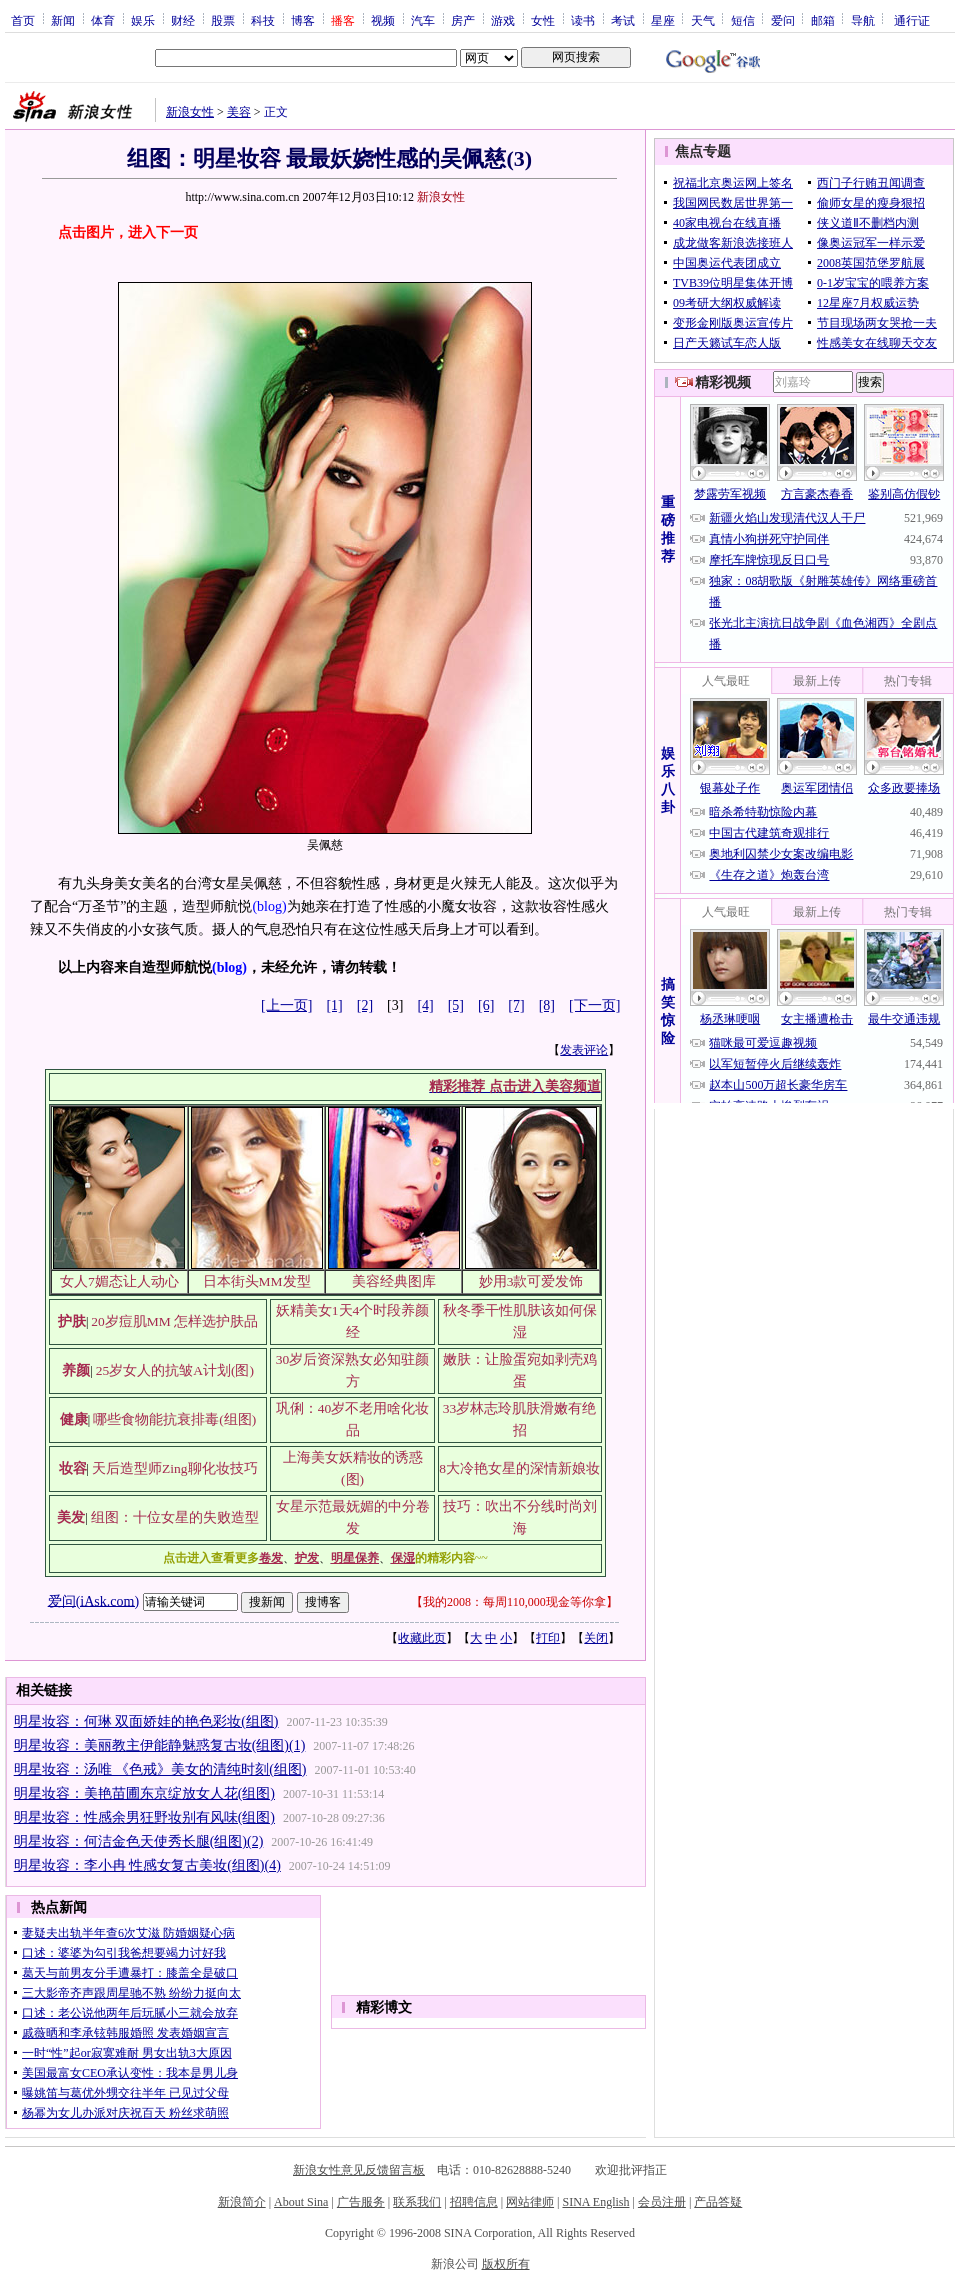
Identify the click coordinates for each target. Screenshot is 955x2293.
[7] (516, 1005)
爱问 (783, 20)
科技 (263, 20)
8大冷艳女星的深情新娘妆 (519, 1468)
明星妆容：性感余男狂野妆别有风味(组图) (144, 1817)
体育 (103, 20)
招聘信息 (474, 2202)
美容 (239, 112)
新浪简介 (242, 2202)
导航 (863, 20)
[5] (456, 1005)
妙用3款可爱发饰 (531, 1281)
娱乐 (143, 20)
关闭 (596, 1638)
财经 (183, 20)
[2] (365, 1005)
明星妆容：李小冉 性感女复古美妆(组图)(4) (147, 1865)
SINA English (595, 2202)
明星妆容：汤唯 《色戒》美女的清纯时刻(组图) (160, 1769)
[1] (334, 1005)
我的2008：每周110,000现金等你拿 (514, 1602)
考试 (623, 20)
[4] (425, 1005)
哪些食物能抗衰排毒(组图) (174, 1419)
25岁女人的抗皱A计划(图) (175, 1370)
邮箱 (823, 20)
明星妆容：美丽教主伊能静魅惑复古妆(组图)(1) (160, 1745)
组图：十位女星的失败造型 (175, 1517)
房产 (463, 20)
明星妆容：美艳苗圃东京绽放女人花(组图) (144, 1793)
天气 (703, 20)
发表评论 (584, 1050)
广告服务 (361, 2202)
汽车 (423, 20)
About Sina (301, 2202)
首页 (23, 20)
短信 (743, 20)
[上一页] (286, 1005)
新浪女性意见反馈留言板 (359, 2170)
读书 (583, 20)
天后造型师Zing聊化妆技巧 (175, 1468)
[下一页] (594, 1005)
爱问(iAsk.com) (93, 1600)
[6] (486, 1005)
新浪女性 (190, 112)
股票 (223, 20)
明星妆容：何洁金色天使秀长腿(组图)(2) (139, 1841)
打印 (548, 1638)
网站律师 (530, 2202)
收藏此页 (422, 1638)
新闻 (63, 20)
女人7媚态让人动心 (119, 1281)
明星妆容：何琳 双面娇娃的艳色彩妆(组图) (146, 1721)
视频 (383, 20)
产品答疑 (718, 2202)
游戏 (503, 20)
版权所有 (506, 2264)
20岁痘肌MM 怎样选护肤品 (174, 1321)
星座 (663, 20)
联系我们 (417, 2202)
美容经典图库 (394, 1281)
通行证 (912, 20)
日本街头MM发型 (257, 1281)
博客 (303, 20)
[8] (547, 1005)
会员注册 (662, 2202)
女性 (543, 20)
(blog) (269, 906)
